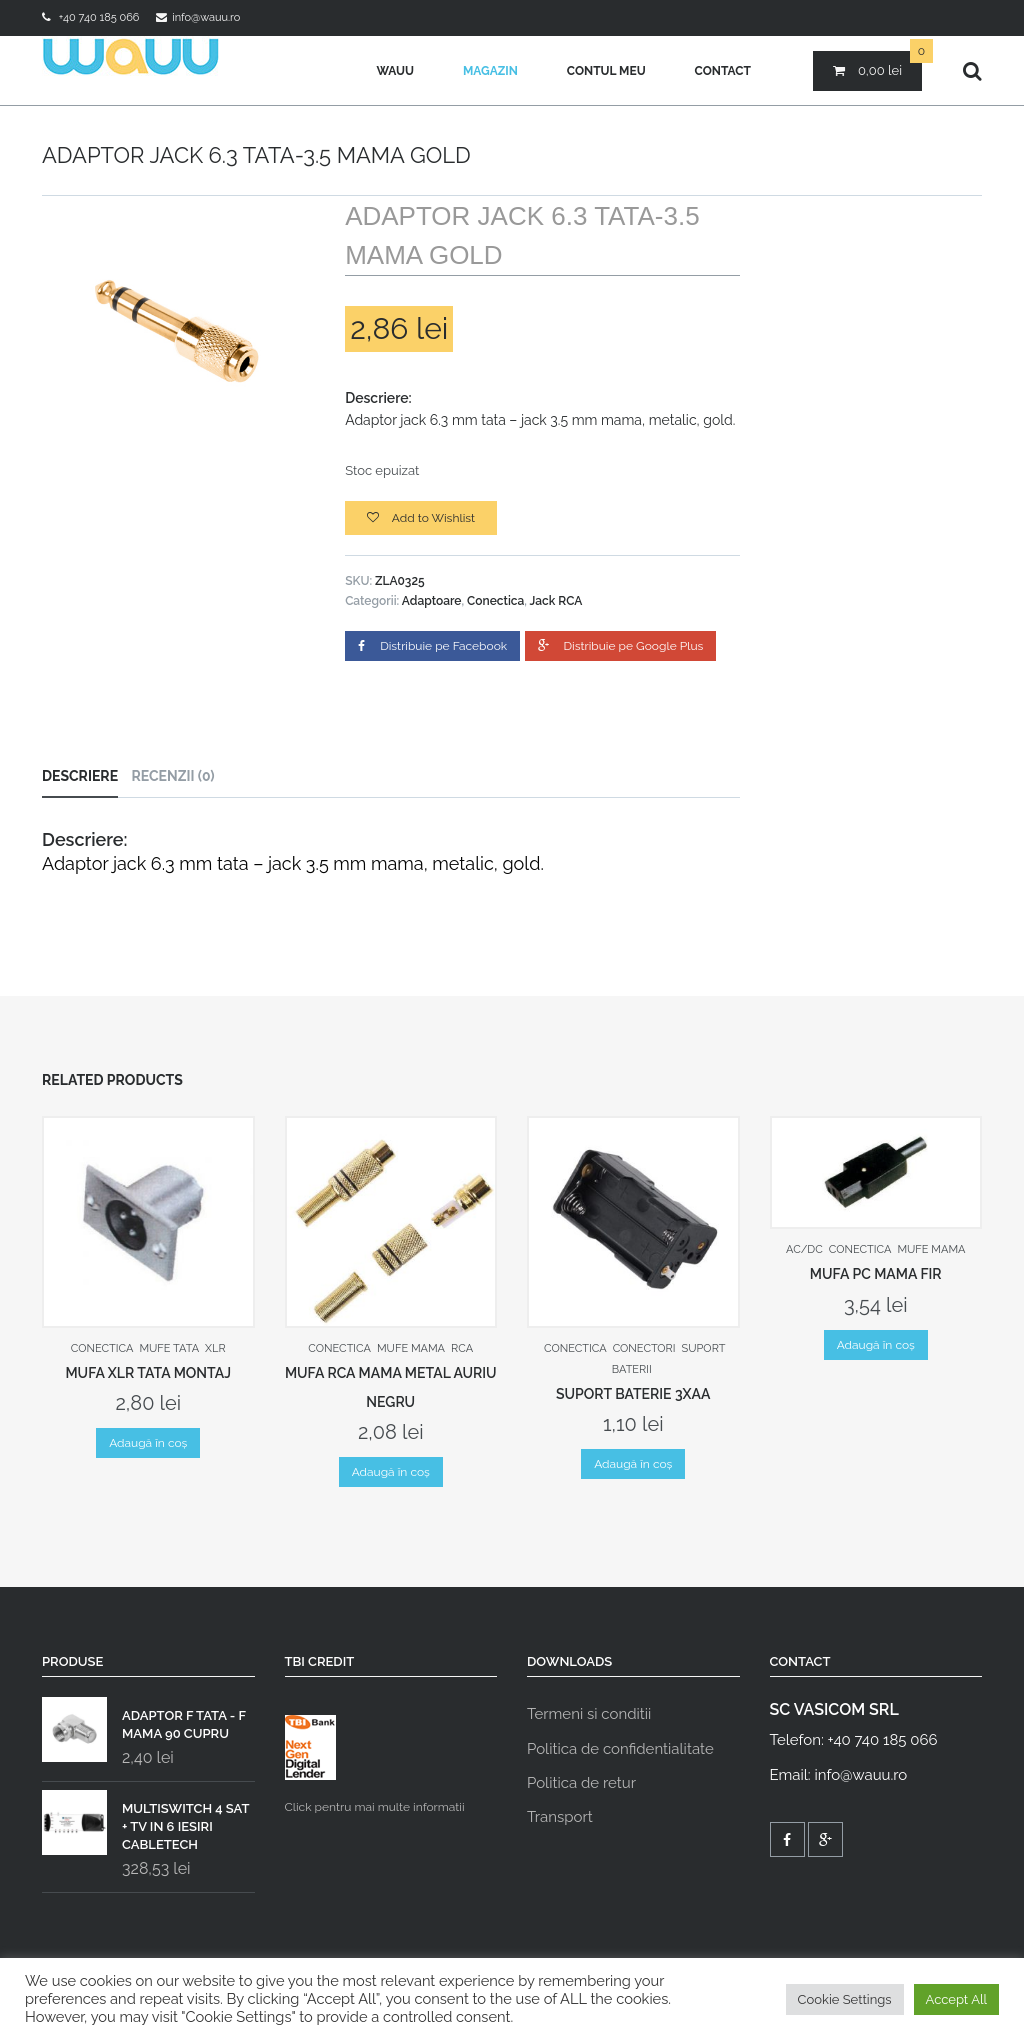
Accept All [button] (956, 1999)
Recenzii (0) (172, 776)
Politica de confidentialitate (620, 1749)
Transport (560, 1817)
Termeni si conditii (589, 1714)
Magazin (490, 71)
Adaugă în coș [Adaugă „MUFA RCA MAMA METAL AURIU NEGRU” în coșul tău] (391, 1472)
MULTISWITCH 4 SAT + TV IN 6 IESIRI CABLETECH (145, 1822)
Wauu (395, 71)
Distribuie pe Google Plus (621, 646)
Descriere (80, 776)
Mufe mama (411, 1348)
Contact (723, 71)
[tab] (85, 776)
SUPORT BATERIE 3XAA (633, 1394)
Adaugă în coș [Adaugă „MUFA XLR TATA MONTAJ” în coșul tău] (148, 1443)
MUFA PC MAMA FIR (876, 1274)
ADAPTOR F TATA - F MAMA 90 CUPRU (144, 1720)
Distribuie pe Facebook (432, 646)
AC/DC (804, 1249)
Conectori (644, 1348)
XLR (215, 1348)
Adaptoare (432, 601)
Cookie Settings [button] (845, 1999)
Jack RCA (556, 601)
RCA (462, 1348)
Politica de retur (581, 1783)
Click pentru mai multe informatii (375, 1764)
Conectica (495, 601)
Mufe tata (169, 1348)
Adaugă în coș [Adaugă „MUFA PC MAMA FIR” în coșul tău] (876, 1345)
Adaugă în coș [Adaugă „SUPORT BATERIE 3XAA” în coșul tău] (633, 1464)
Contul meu (606, 71)
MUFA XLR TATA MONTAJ (148, 1373)
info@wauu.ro (206, 17)
